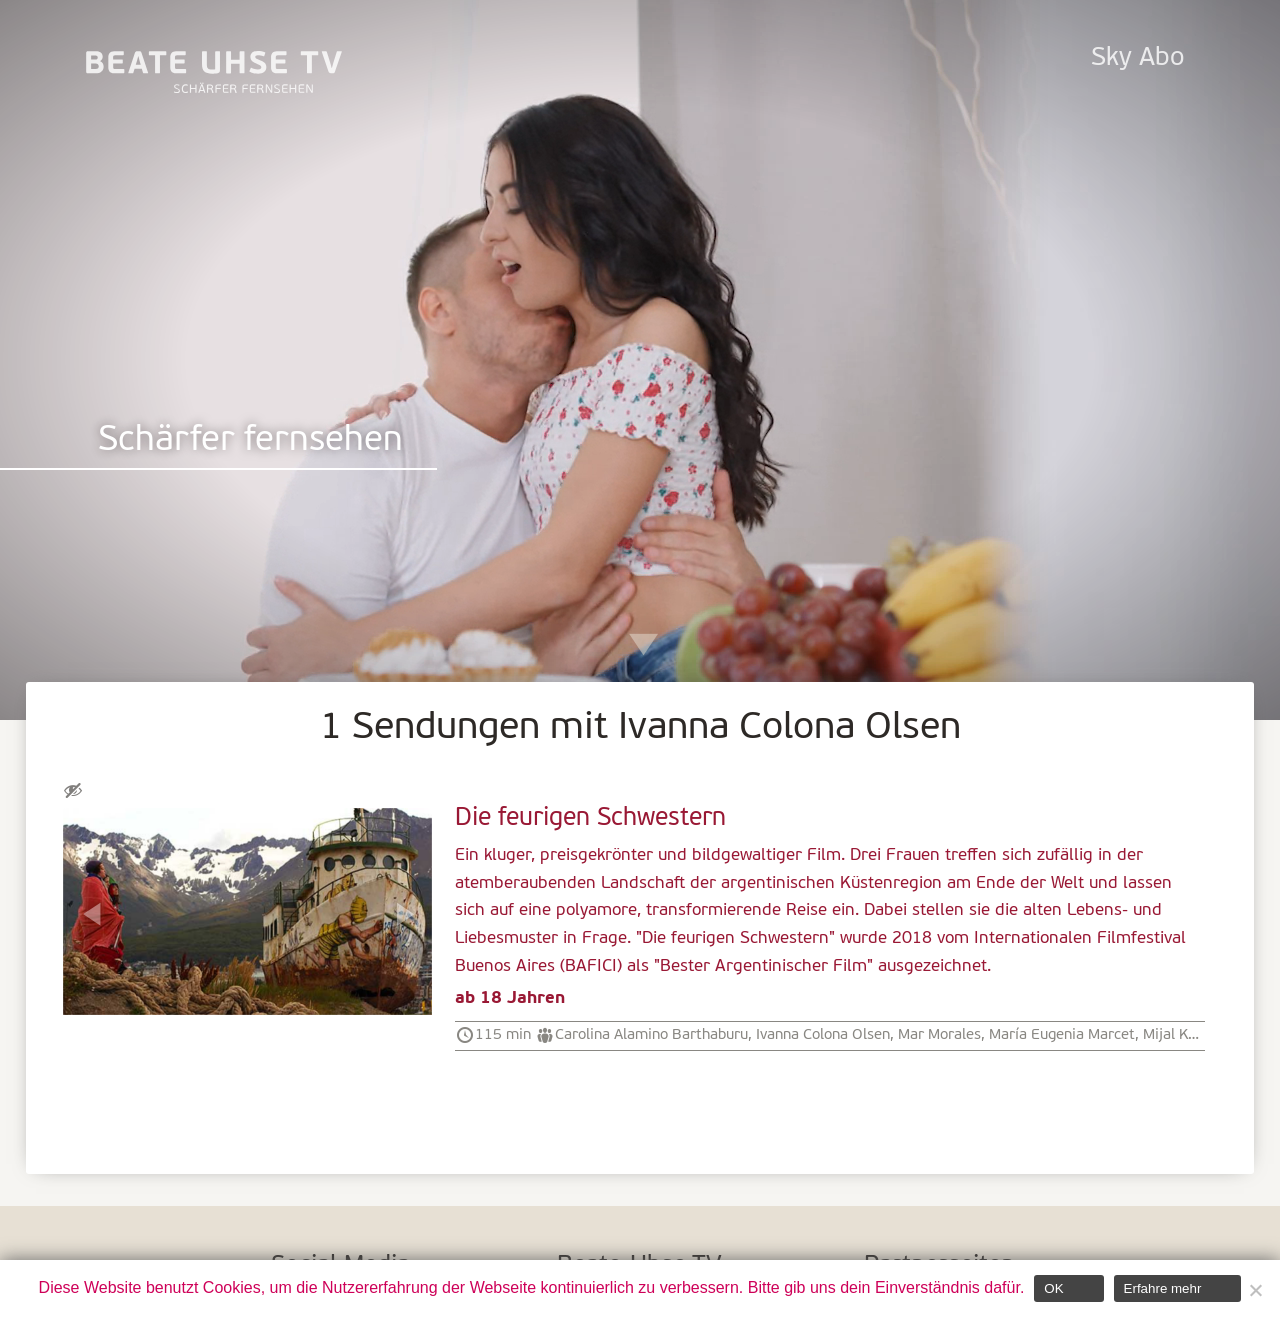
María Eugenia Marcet (1062, 1035)
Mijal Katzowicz (1194, 1035)
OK (1053, 1288)
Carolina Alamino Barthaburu (651, 1035)
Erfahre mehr (1163, 1288)
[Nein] (1255, 1290)
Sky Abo (1137, 58)
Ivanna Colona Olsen (823, 1035)
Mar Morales (939, 1035)
